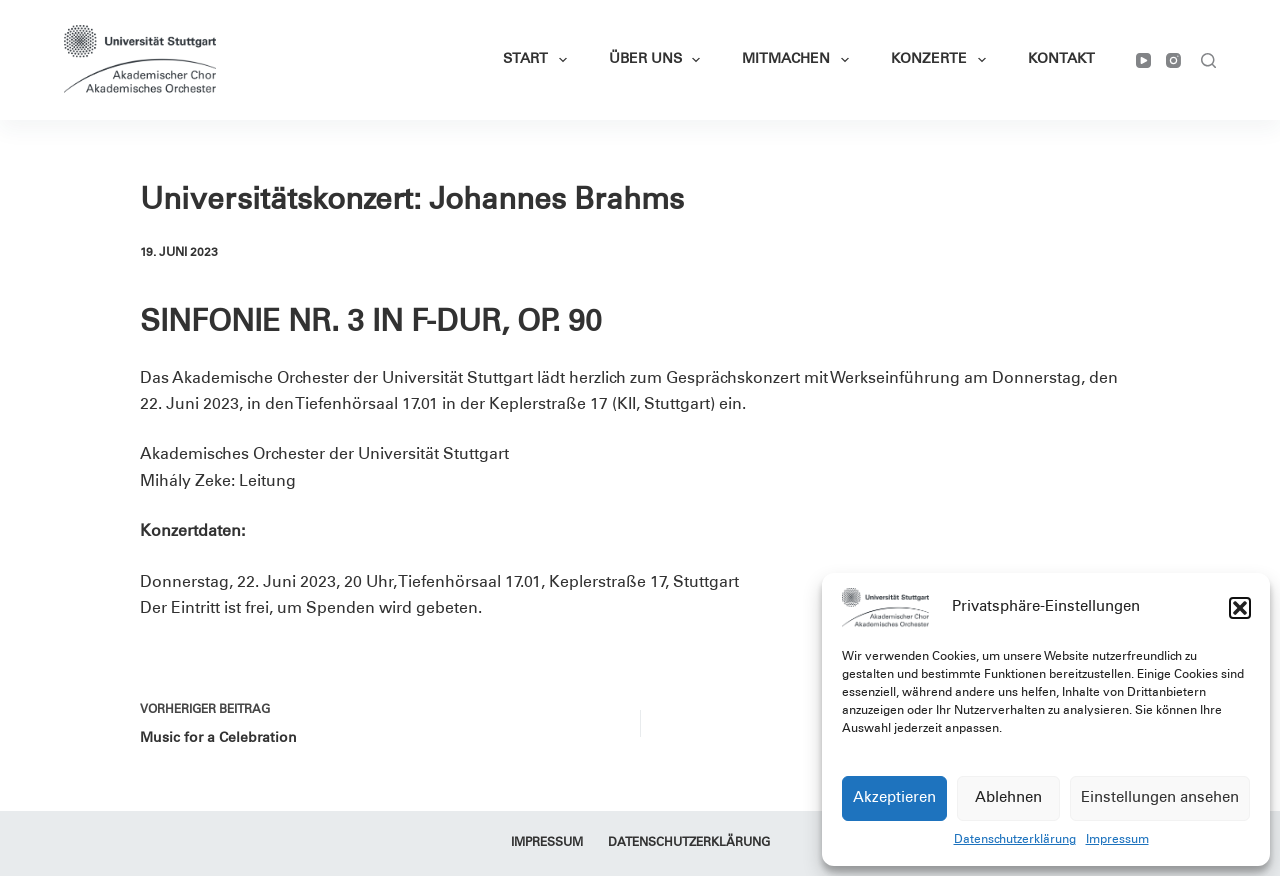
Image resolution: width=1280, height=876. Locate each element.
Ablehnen (1008, 798)
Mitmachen (799, 60)
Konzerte (942, 60)
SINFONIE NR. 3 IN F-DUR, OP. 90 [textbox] (371, 324)
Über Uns (659, 60)
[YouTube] (1143, 60)
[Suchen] (1208, 60)
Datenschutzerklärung (1015, 840)
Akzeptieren (894, 798)
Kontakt (1061, 60)
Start (539, 60)
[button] (1240, 608)
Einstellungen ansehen (1160, 798)
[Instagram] (1173, 60)
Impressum (1117, 840)
